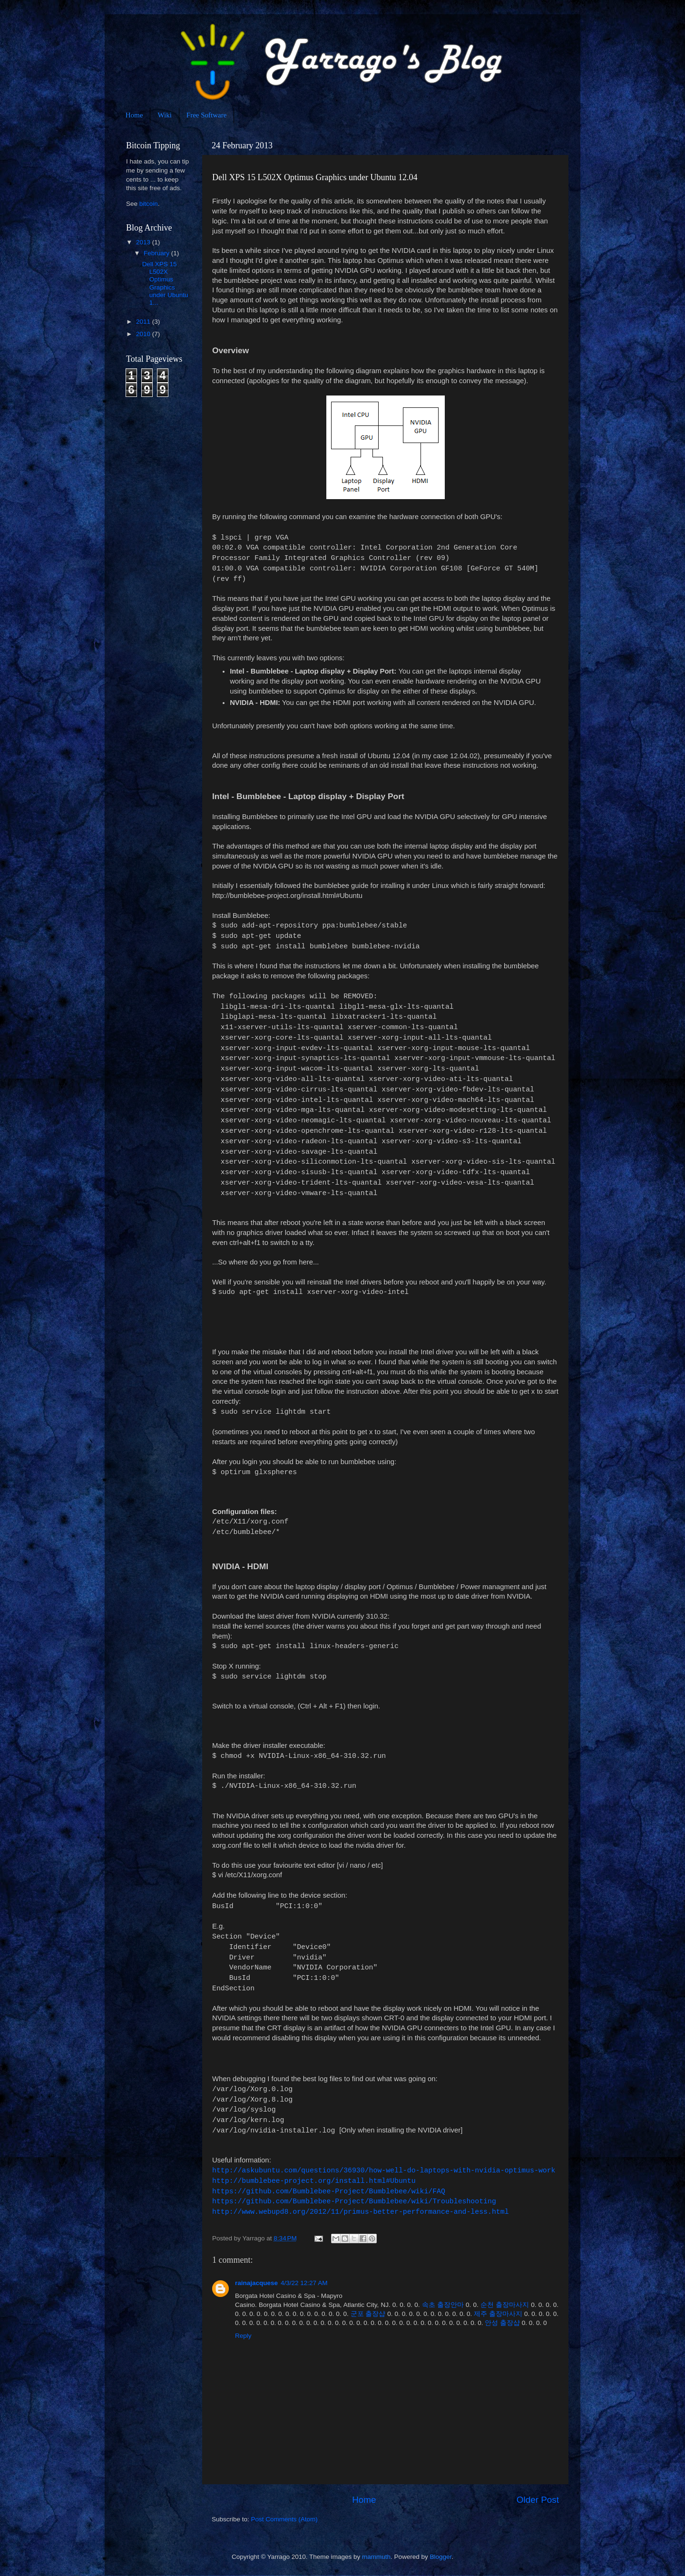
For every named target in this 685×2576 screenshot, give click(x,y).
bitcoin (148, 203)
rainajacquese (256, 2283)
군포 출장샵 (368, 2313)
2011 (144, 321)
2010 (144, 334)
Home (134, 115)
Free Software (206, 115)
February (157, 253)
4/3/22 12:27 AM (304, 2283)
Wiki (164, 115)
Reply (243, 2335)
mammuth (376, 2556)
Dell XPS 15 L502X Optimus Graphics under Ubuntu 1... (165, 283)
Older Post (538, 2500)
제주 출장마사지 (498, 2313)
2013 (144, 242)
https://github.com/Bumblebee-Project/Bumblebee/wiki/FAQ (328, 2191)
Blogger (441, 2556)
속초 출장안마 (443, 2304)
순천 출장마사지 (504, 2304)
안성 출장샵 (502, 2322)
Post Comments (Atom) (284, 2519)
